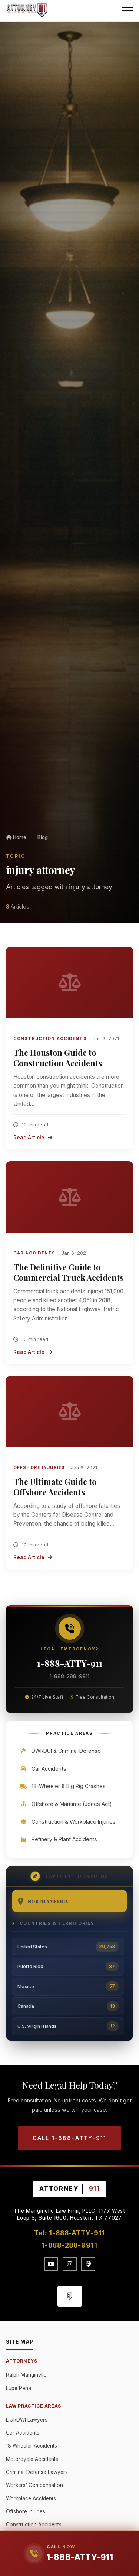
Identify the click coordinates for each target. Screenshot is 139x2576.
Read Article (32, 1137)
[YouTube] (51, 2264)
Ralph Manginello (26, 2375)
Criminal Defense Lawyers (37, 2472)
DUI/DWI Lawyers (26, 2420)
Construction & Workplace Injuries (68, 1822)
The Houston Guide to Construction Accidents (57, 1057)
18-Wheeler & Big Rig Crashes (63, 1786)
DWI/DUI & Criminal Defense (60, 1751)
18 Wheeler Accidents (31, 2446)
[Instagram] (70, 2264)
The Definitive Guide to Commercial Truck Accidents (68, 1272)
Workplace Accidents (31, 2498)
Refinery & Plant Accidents (58, 1839)
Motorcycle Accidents (32, 2459)
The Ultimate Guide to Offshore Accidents (54, 1486)
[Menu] (127, 10)
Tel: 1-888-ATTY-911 (69, 2233)
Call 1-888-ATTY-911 (69, 2138)
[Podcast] (88, 2264)
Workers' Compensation (34, 2485)
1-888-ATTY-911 (69, 1663)
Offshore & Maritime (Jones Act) (66, 1804)
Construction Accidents (50, 1038)
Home (16, 837)
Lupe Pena (18, 2388)
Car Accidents (34, 1253)
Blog (42, 837)
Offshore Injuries (39, 1467)
